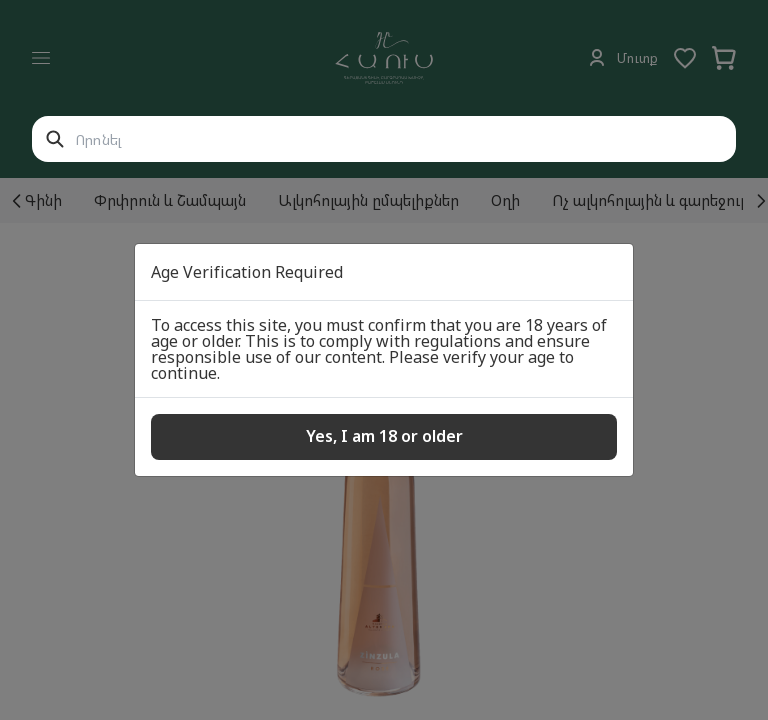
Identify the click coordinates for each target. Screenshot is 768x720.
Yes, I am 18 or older (384, 436)
